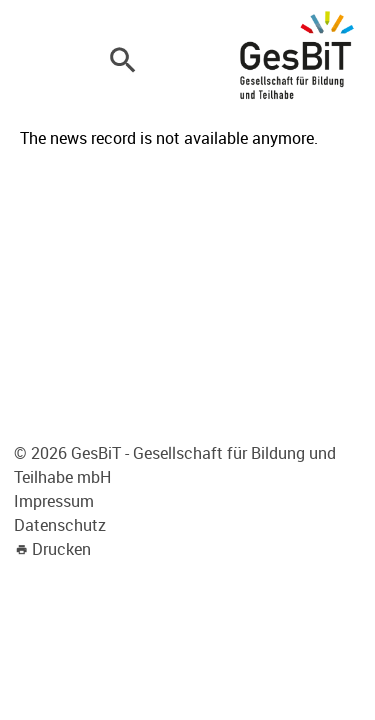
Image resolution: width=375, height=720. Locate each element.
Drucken (61, 549)
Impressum (54, 501)
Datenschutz (60, 525)
